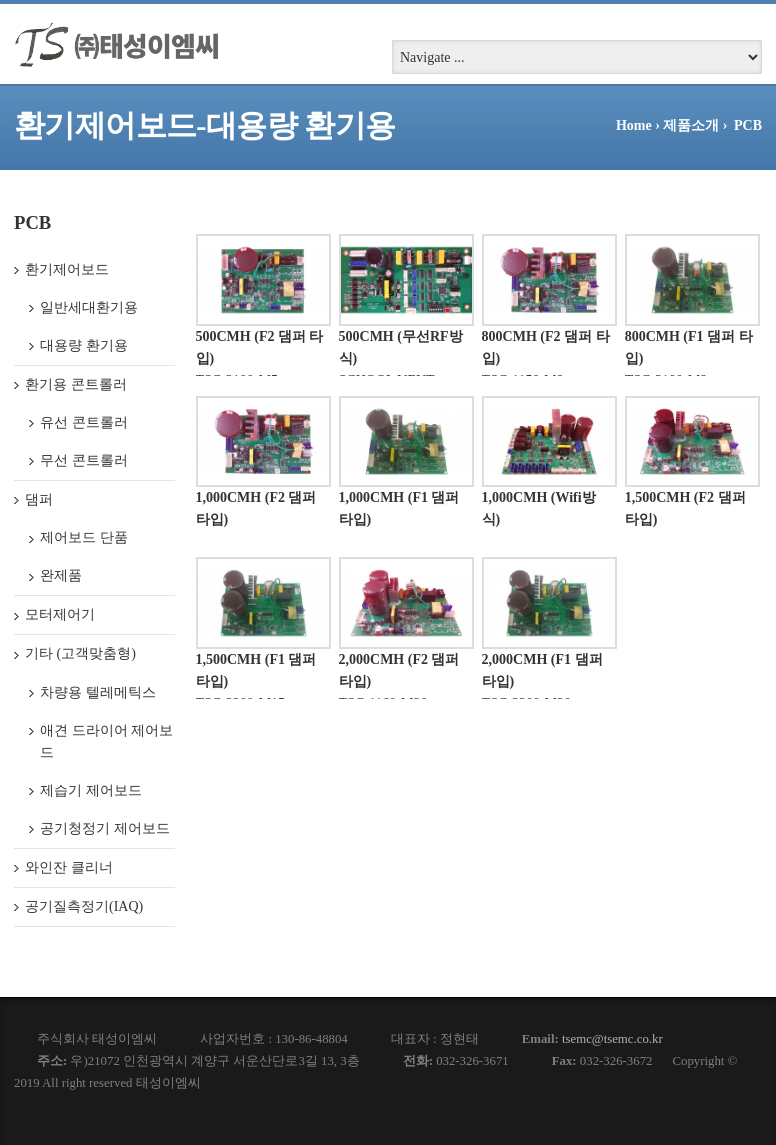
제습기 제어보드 (91, 790)
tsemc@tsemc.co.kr (612, 1039)
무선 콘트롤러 (84, 460)
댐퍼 (39, 499)
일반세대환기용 (89, 307)
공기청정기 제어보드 (105, 828)
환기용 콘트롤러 (76, 384)
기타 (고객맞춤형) (80, 653)
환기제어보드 (67, 269)
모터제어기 (60, 614)
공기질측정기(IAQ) (84, 906)
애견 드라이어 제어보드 (106, 741)
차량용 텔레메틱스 (98, 692)
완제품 (61, 575)
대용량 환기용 (84, 345)
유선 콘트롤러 (84, 422)
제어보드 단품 (84, 537)
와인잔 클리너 (69, 867)
